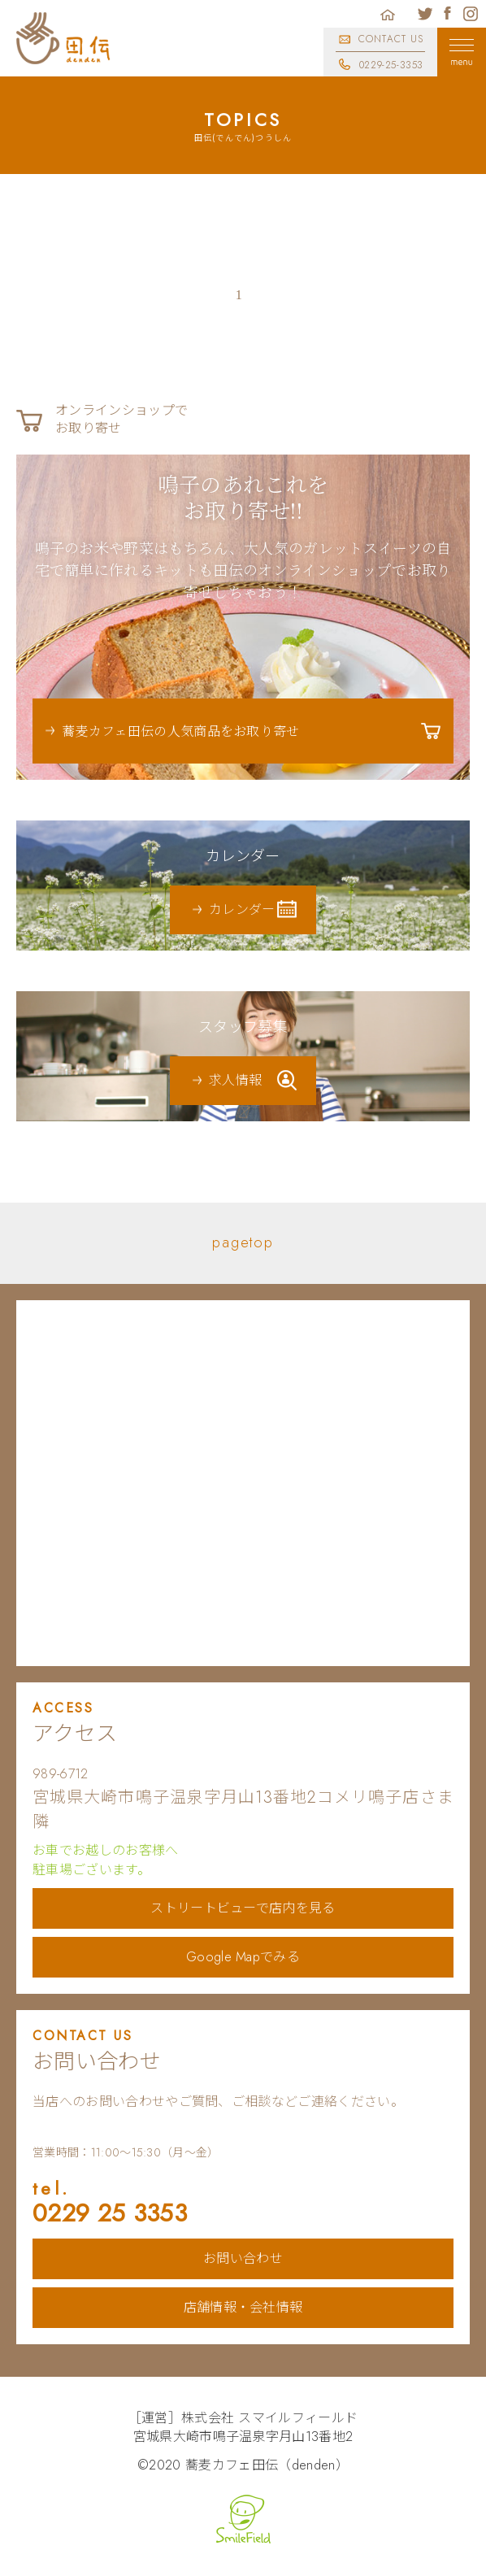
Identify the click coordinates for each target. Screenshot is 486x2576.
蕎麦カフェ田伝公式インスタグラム (470, 14)
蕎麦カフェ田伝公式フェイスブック (447, 14)
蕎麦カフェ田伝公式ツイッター (425, 14)
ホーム (387, 14)
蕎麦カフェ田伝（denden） (267, 2465)
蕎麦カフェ (63, 38)
